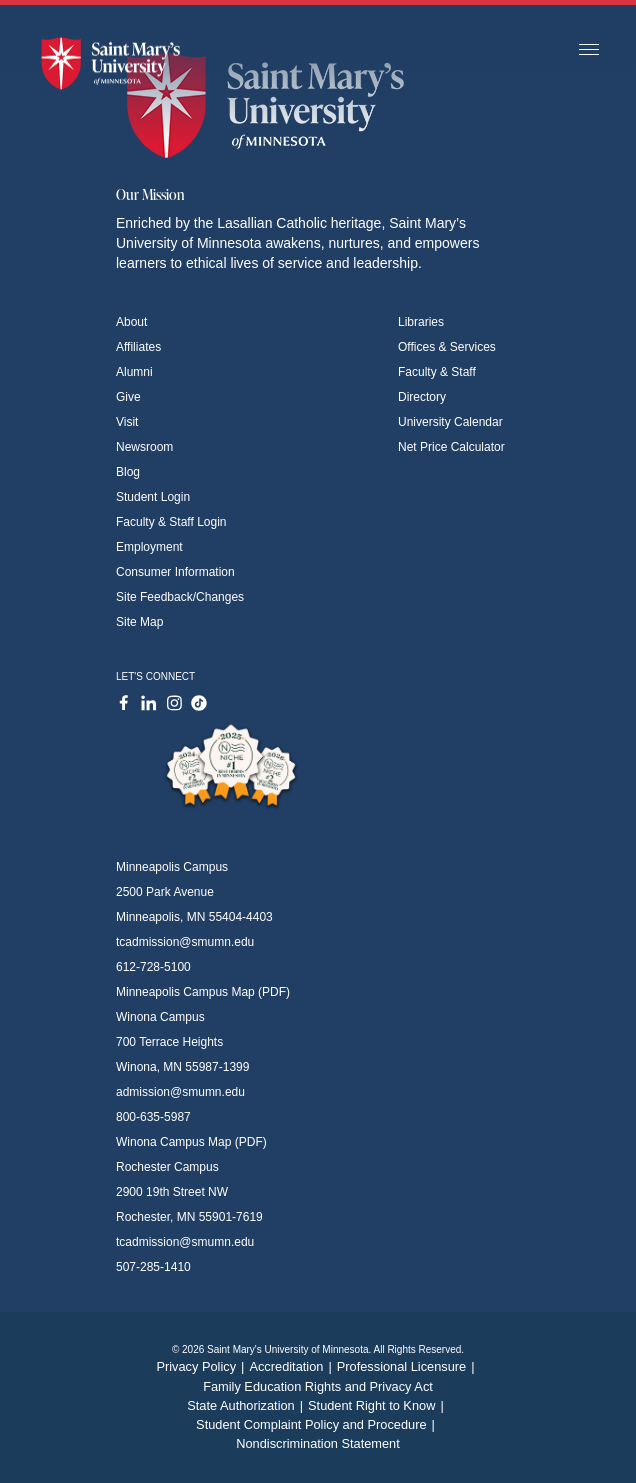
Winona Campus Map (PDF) (191, 1142)
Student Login (153, 497)
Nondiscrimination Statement (318, 1443)
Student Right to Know (378, 1405)
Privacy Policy (202, 1366)
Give (128, 397)
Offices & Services (447, 347)
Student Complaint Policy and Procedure (318, 1424)
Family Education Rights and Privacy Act (318, 1386)
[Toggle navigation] (589, 50)
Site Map (139, 622)
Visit (127, 422)
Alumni (134, 372)
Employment (149, 547)
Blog (128, 472)
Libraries (421, 322)
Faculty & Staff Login (171, 522)
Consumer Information (175, 572)
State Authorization (247, 1405)
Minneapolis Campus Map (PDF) (203, 992)
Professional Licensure (408, 1366)
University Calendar (450, 422)
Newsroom (144, 447)
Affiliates (138, 347)
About (131, 322)
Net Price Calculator (451, 447)
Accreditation (292, 1366)
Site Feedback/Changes (180, 597)
